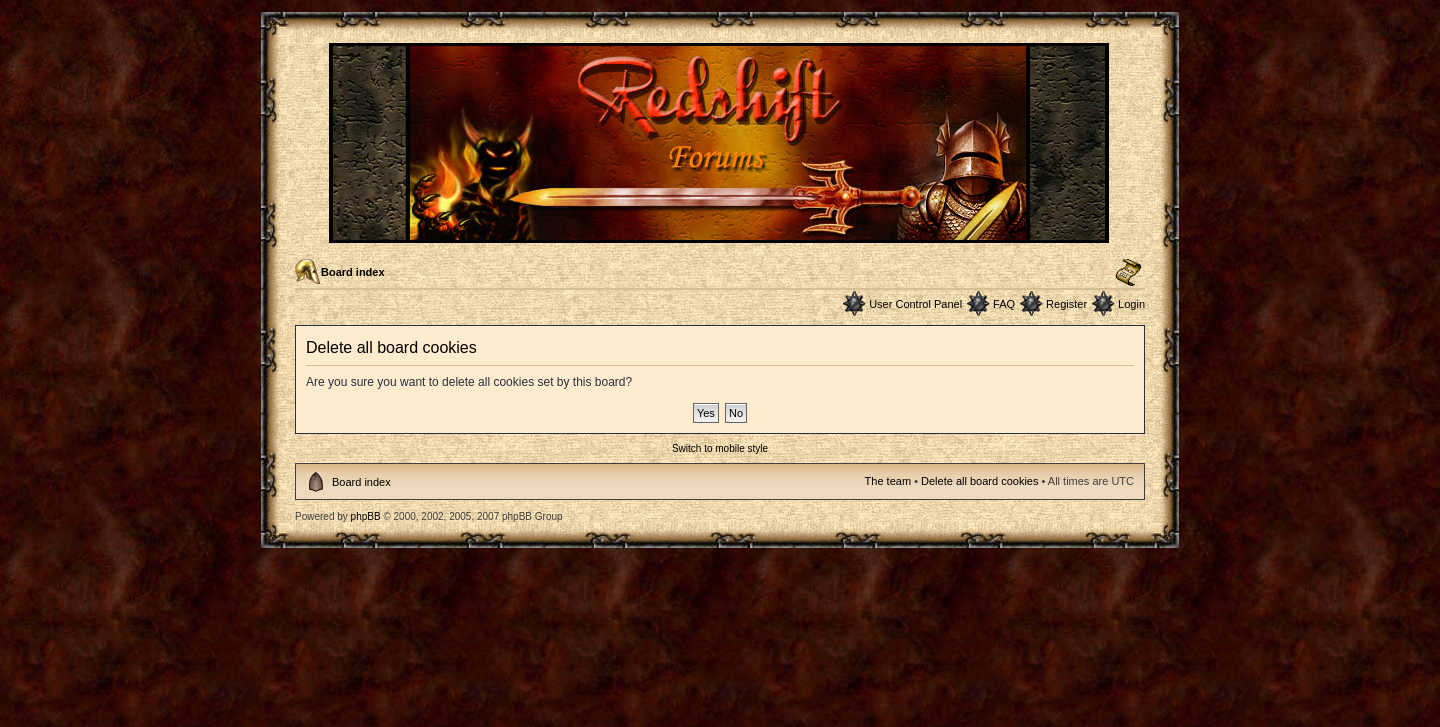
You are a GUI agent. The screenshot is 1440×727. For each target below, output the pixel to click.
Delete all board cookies (979, 481)
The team (888, 481)
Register (1066, 304)
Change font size (1128, 273)
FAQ (1004, 304)
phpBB (366, 516)
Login (1131, 304)
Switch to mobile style (720, 448)
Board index (353, 272)
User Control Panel (915, 304)
